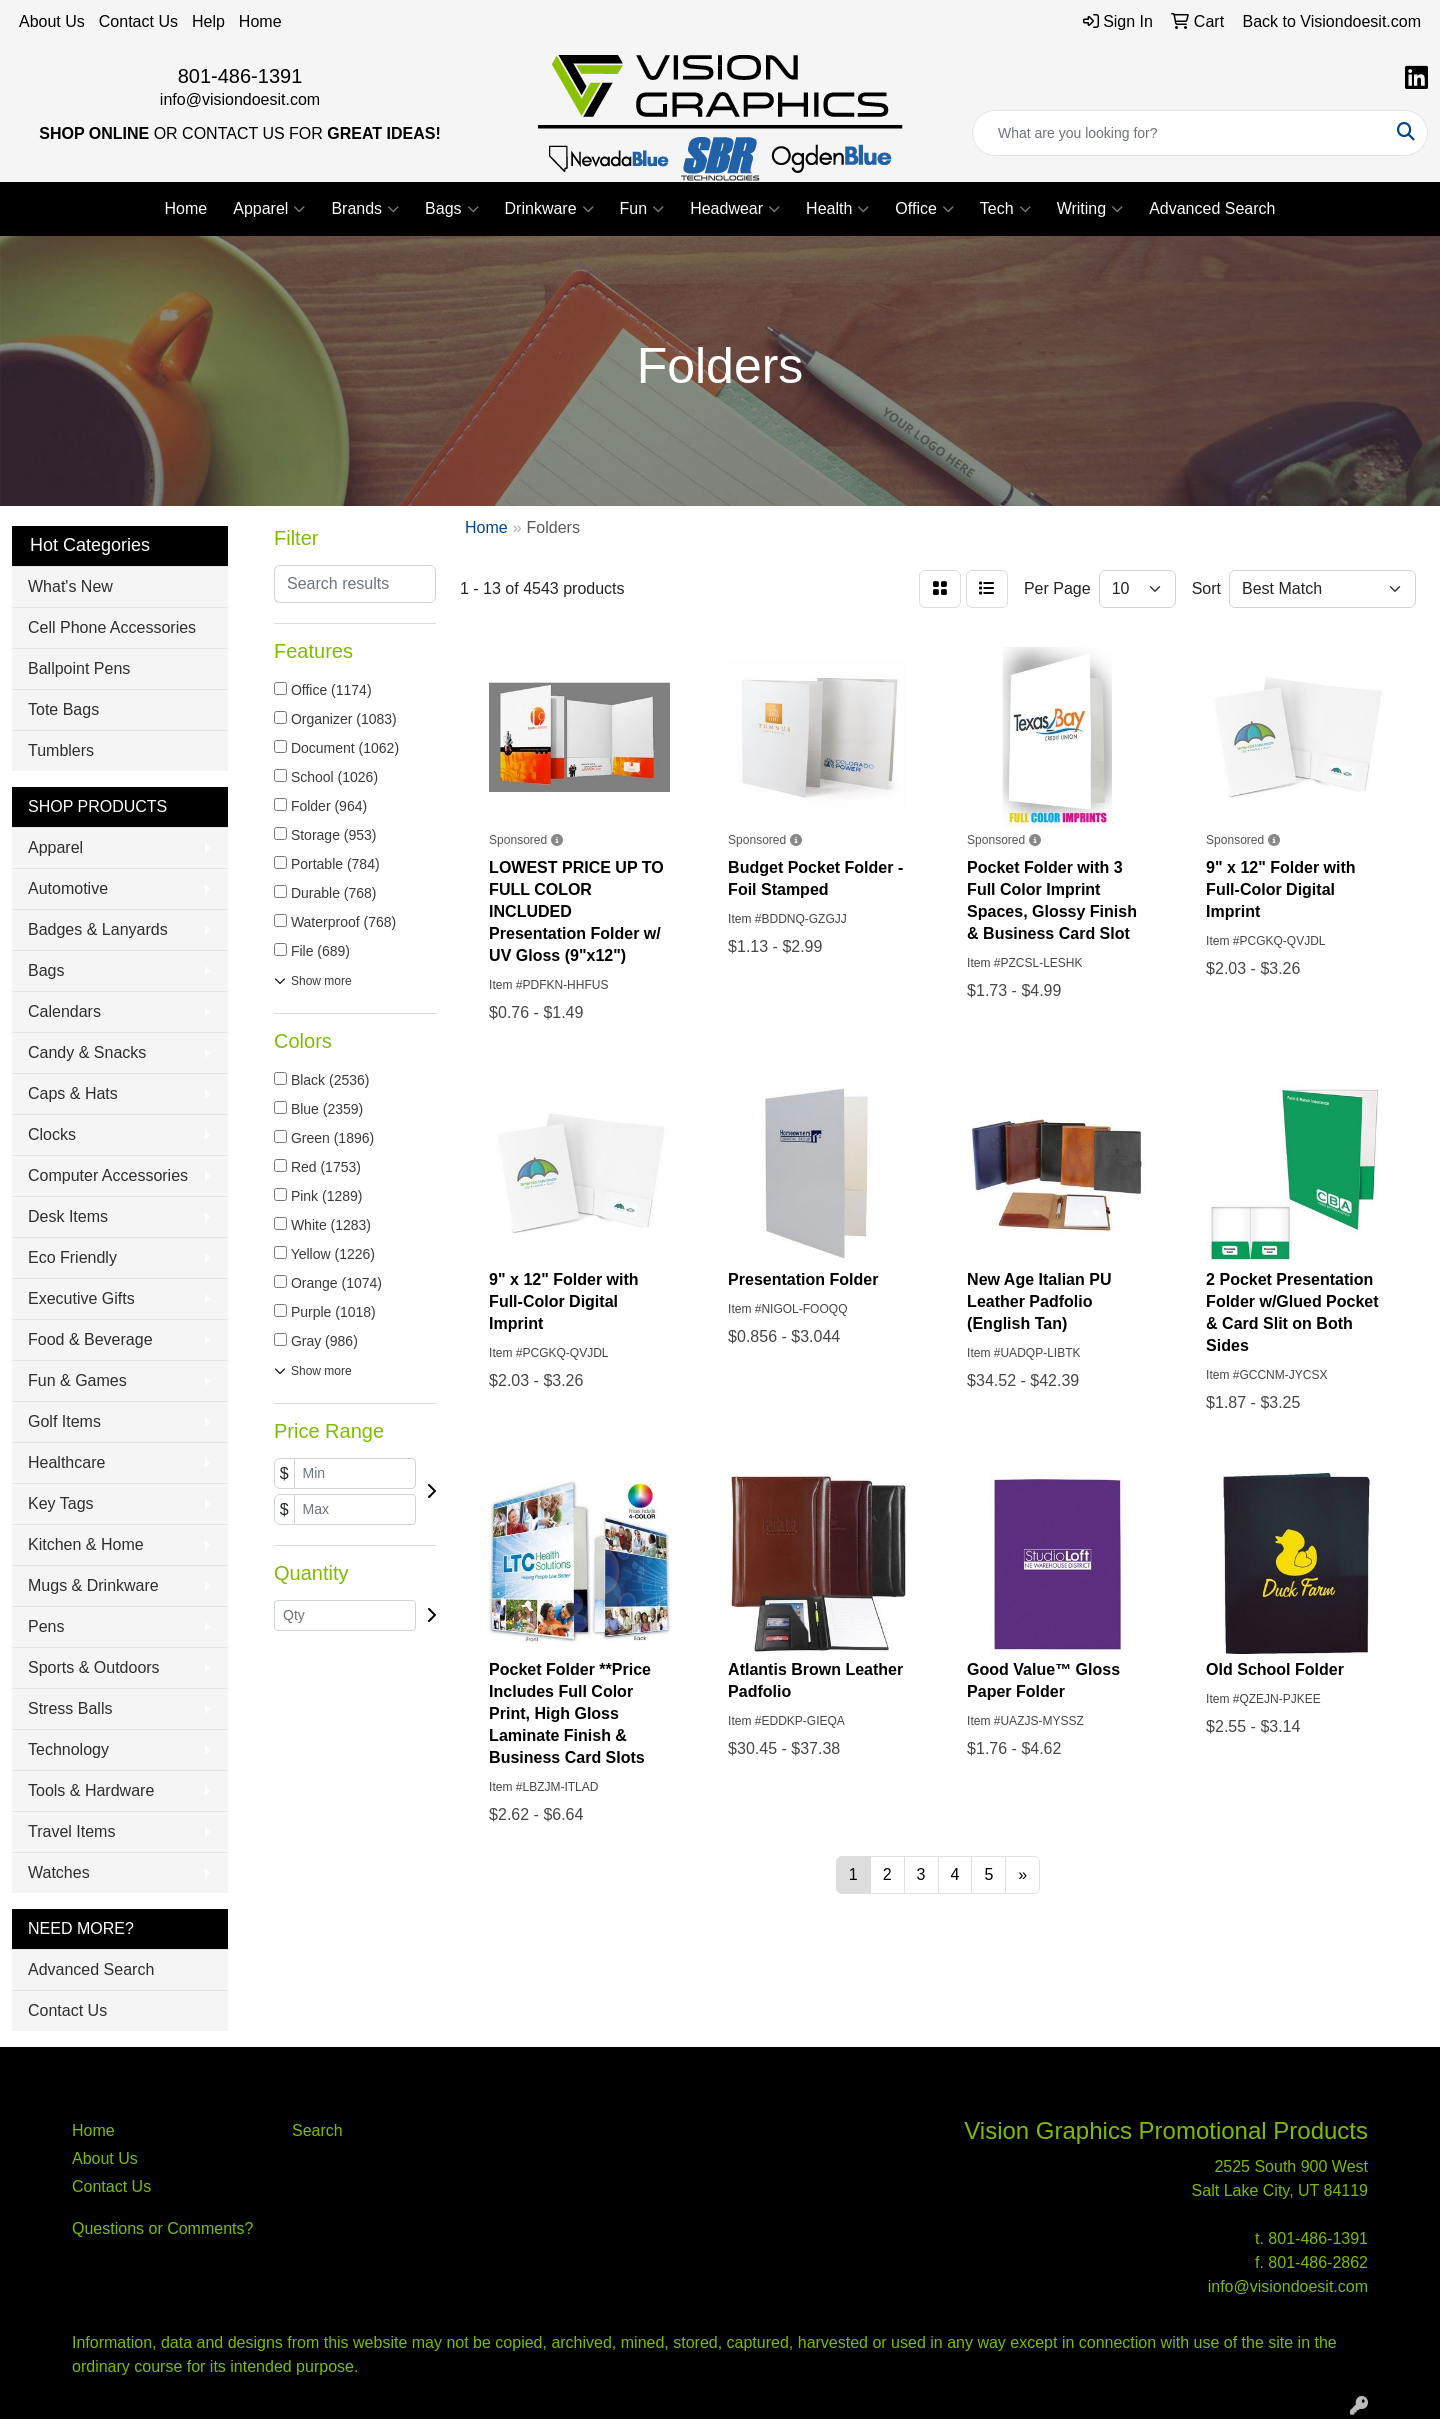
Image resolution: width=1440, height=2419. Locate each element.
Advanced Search (1212, 208)
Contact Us (138, 21)
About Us (52, 21)
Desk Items (68, 1216)
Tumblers (61, 750)
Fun (642, 209)
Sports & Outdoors (94, 1667)
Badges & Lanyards (98, 929)
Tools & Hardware (91, 1790)
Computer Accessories (108, 1175)
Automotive (68, 888)
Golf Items (64, 1421)
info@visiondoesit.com (240, 99)
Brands (365, 209)
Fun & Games (77, 1380)
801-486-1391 (240, 76)
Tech (1005, 209)
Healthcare (66, 1462)
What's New (70, 586)
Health (837, 209)
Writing (1090, 209)
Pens (46, 1626)
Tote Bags (63, 709)
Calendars (64, 1011)
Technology (68, 1749)
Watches (59, 1872)
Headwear (735, 209)
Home (260, 21)
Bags (451, 209)
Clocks (52, 1134)
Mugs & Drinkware (93, 1585)
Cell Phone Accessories (112, 627)
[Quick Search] (1179, 133)
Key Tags (61, 1503)
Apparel (269, 209)
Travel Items (71, 1831)
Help (208, 21)
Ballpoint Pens (79, 668)
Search (317, 2130)
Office (924, 209)
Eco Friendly (72, 1257)
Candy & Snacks (87, 1052)
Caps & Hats (73, 1093)
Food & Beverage (90, 1339)
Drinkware (549, 209)
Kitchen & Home (86, 1544)
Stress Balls (70, 1708)
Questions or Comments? (162, 2228)
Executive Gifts (81, 1298)
